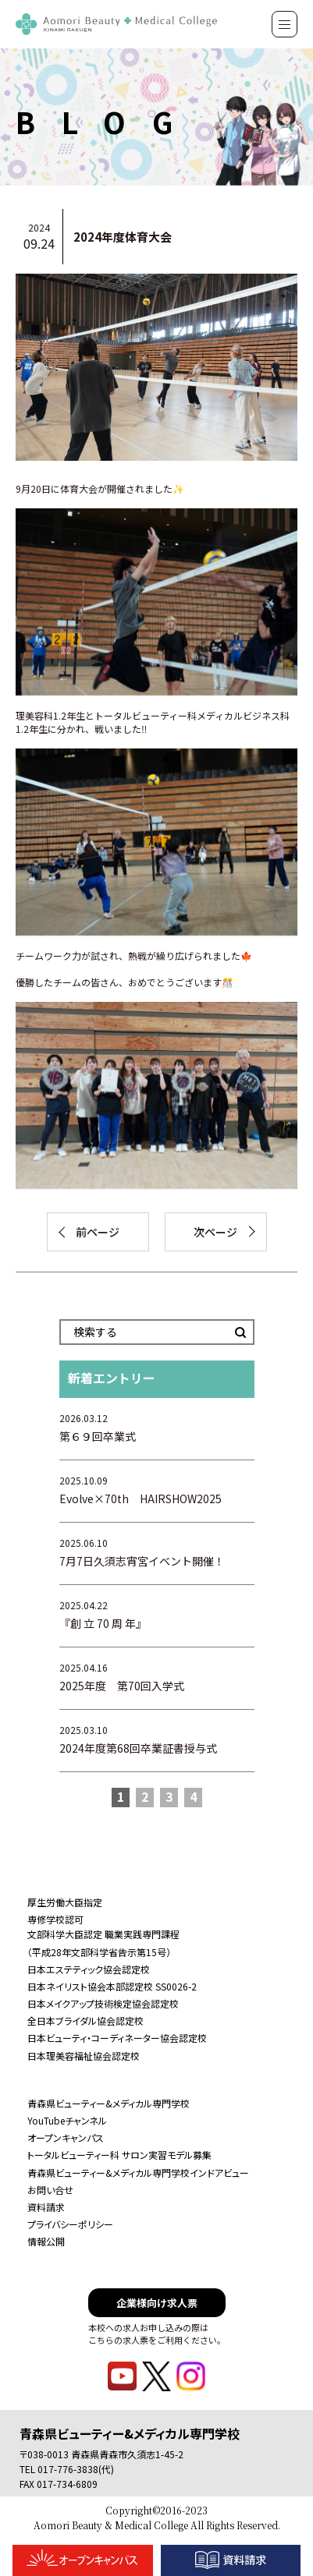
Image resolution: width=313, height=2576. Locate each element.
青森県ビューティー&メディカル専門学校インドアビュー (138, 2172)
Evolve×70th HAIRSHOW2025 (140, 1498)
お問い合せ (50, 2189)
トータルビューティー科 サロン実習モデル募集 (119, 2154)
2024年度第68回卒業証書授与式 (138, 1748)
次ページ (215, 1232)
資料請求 (46, 2206)
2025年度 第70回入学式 (121, 1685)
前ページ (97, 1232)
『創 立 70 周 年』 (103, 1623)
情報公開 (46, 2241)
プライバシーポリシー (70, 2224)
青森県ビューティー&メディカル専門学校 (130, 2433)
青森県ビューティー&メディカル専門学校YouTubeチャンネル (108, 2112)
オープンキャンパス (65, 2137)
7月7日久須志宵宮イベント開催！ (142, 1561)
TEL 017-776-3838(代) (67, 2468)
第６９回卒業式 (97, 1436)
